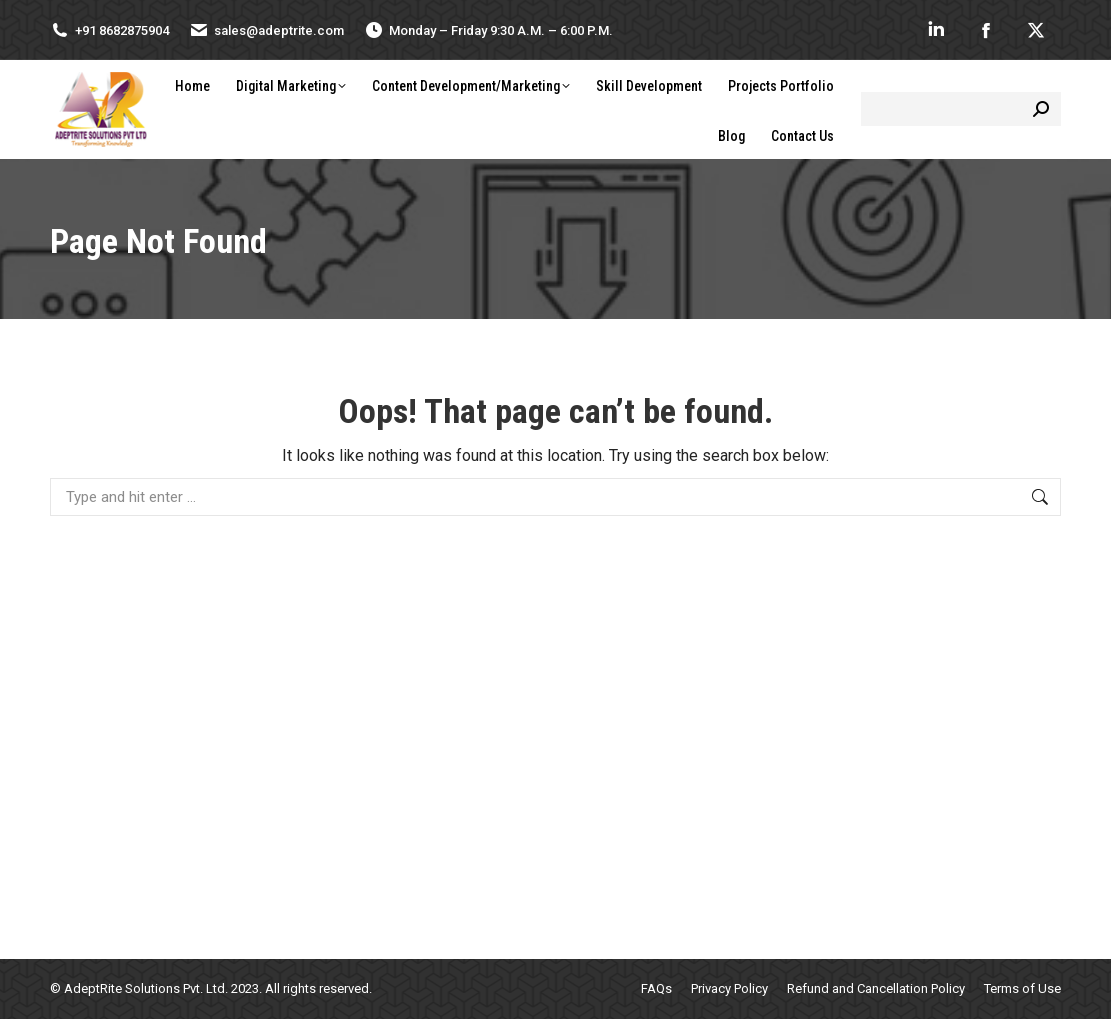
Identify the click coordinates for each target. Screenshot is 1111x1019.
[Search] (961, 109)
